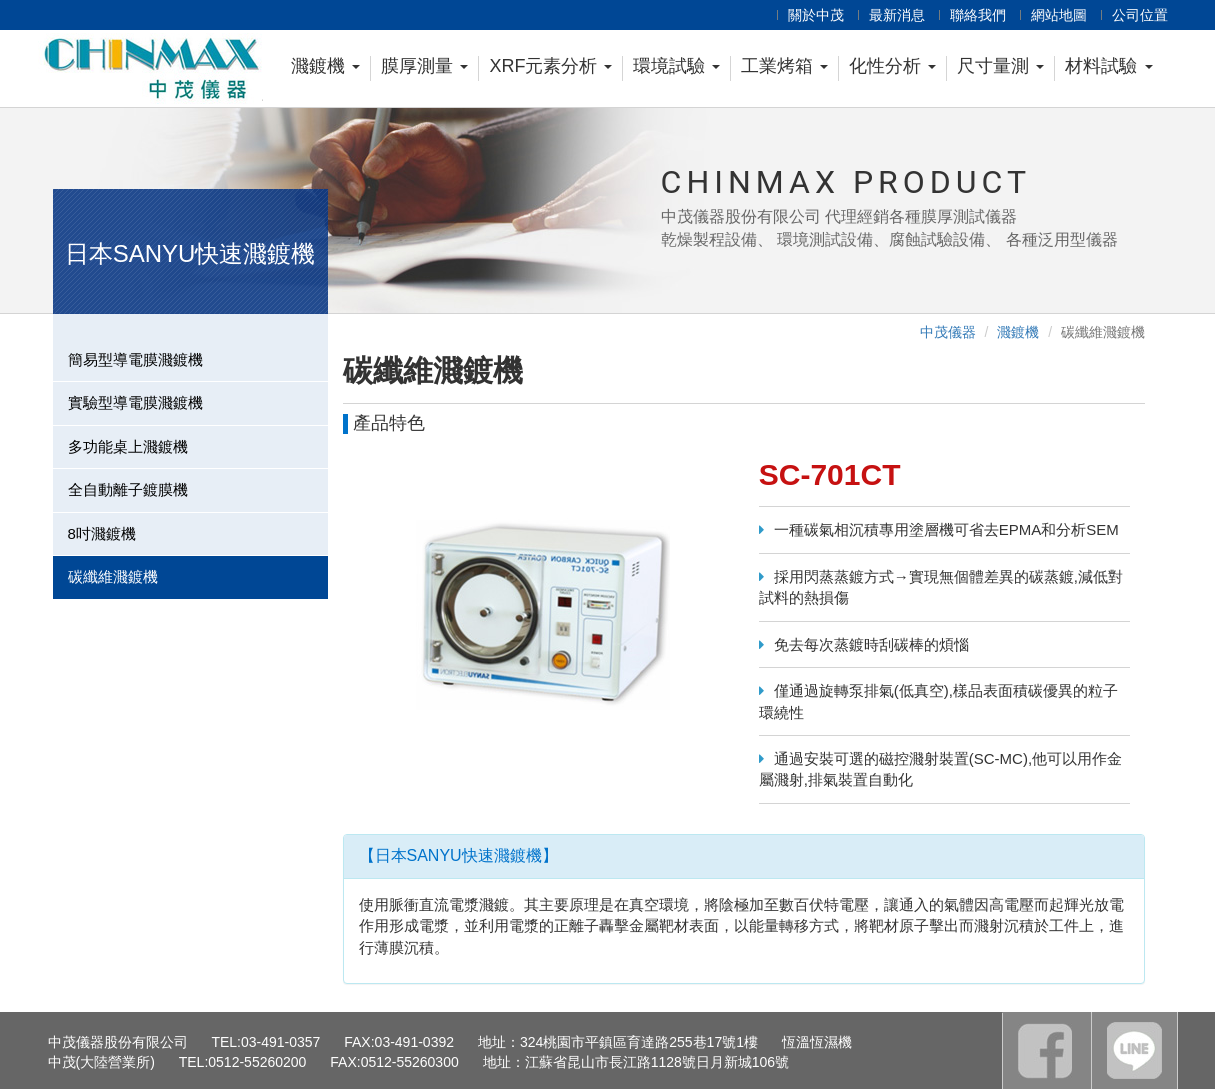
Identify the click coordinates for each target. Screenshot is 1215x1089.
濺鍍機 (1018, 332)
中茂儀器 (948, 332)
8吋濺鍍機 (102, 533)
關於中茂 (816, 15)
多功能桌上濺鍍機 (128, 446)
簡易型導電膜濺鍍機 (135, 359)
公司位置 (1140, 15)
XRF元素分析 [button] (550, 66)
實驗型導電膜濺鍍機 (135, 402)
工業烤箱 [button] (784, 66)
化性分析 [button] (892, 66)
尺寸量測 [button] (1000, 66)
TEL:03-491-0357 (265, 1042)
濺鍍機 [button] (325, 66)
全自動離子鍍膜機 (128, 489)
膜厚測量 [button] (424, 66)
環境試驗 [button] (676, 66)
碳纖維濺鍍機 (113, 576)
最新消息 (897, 15)
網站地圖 (1059, 15)
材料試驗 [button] (1108, 66)
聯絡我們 (978, 15)
